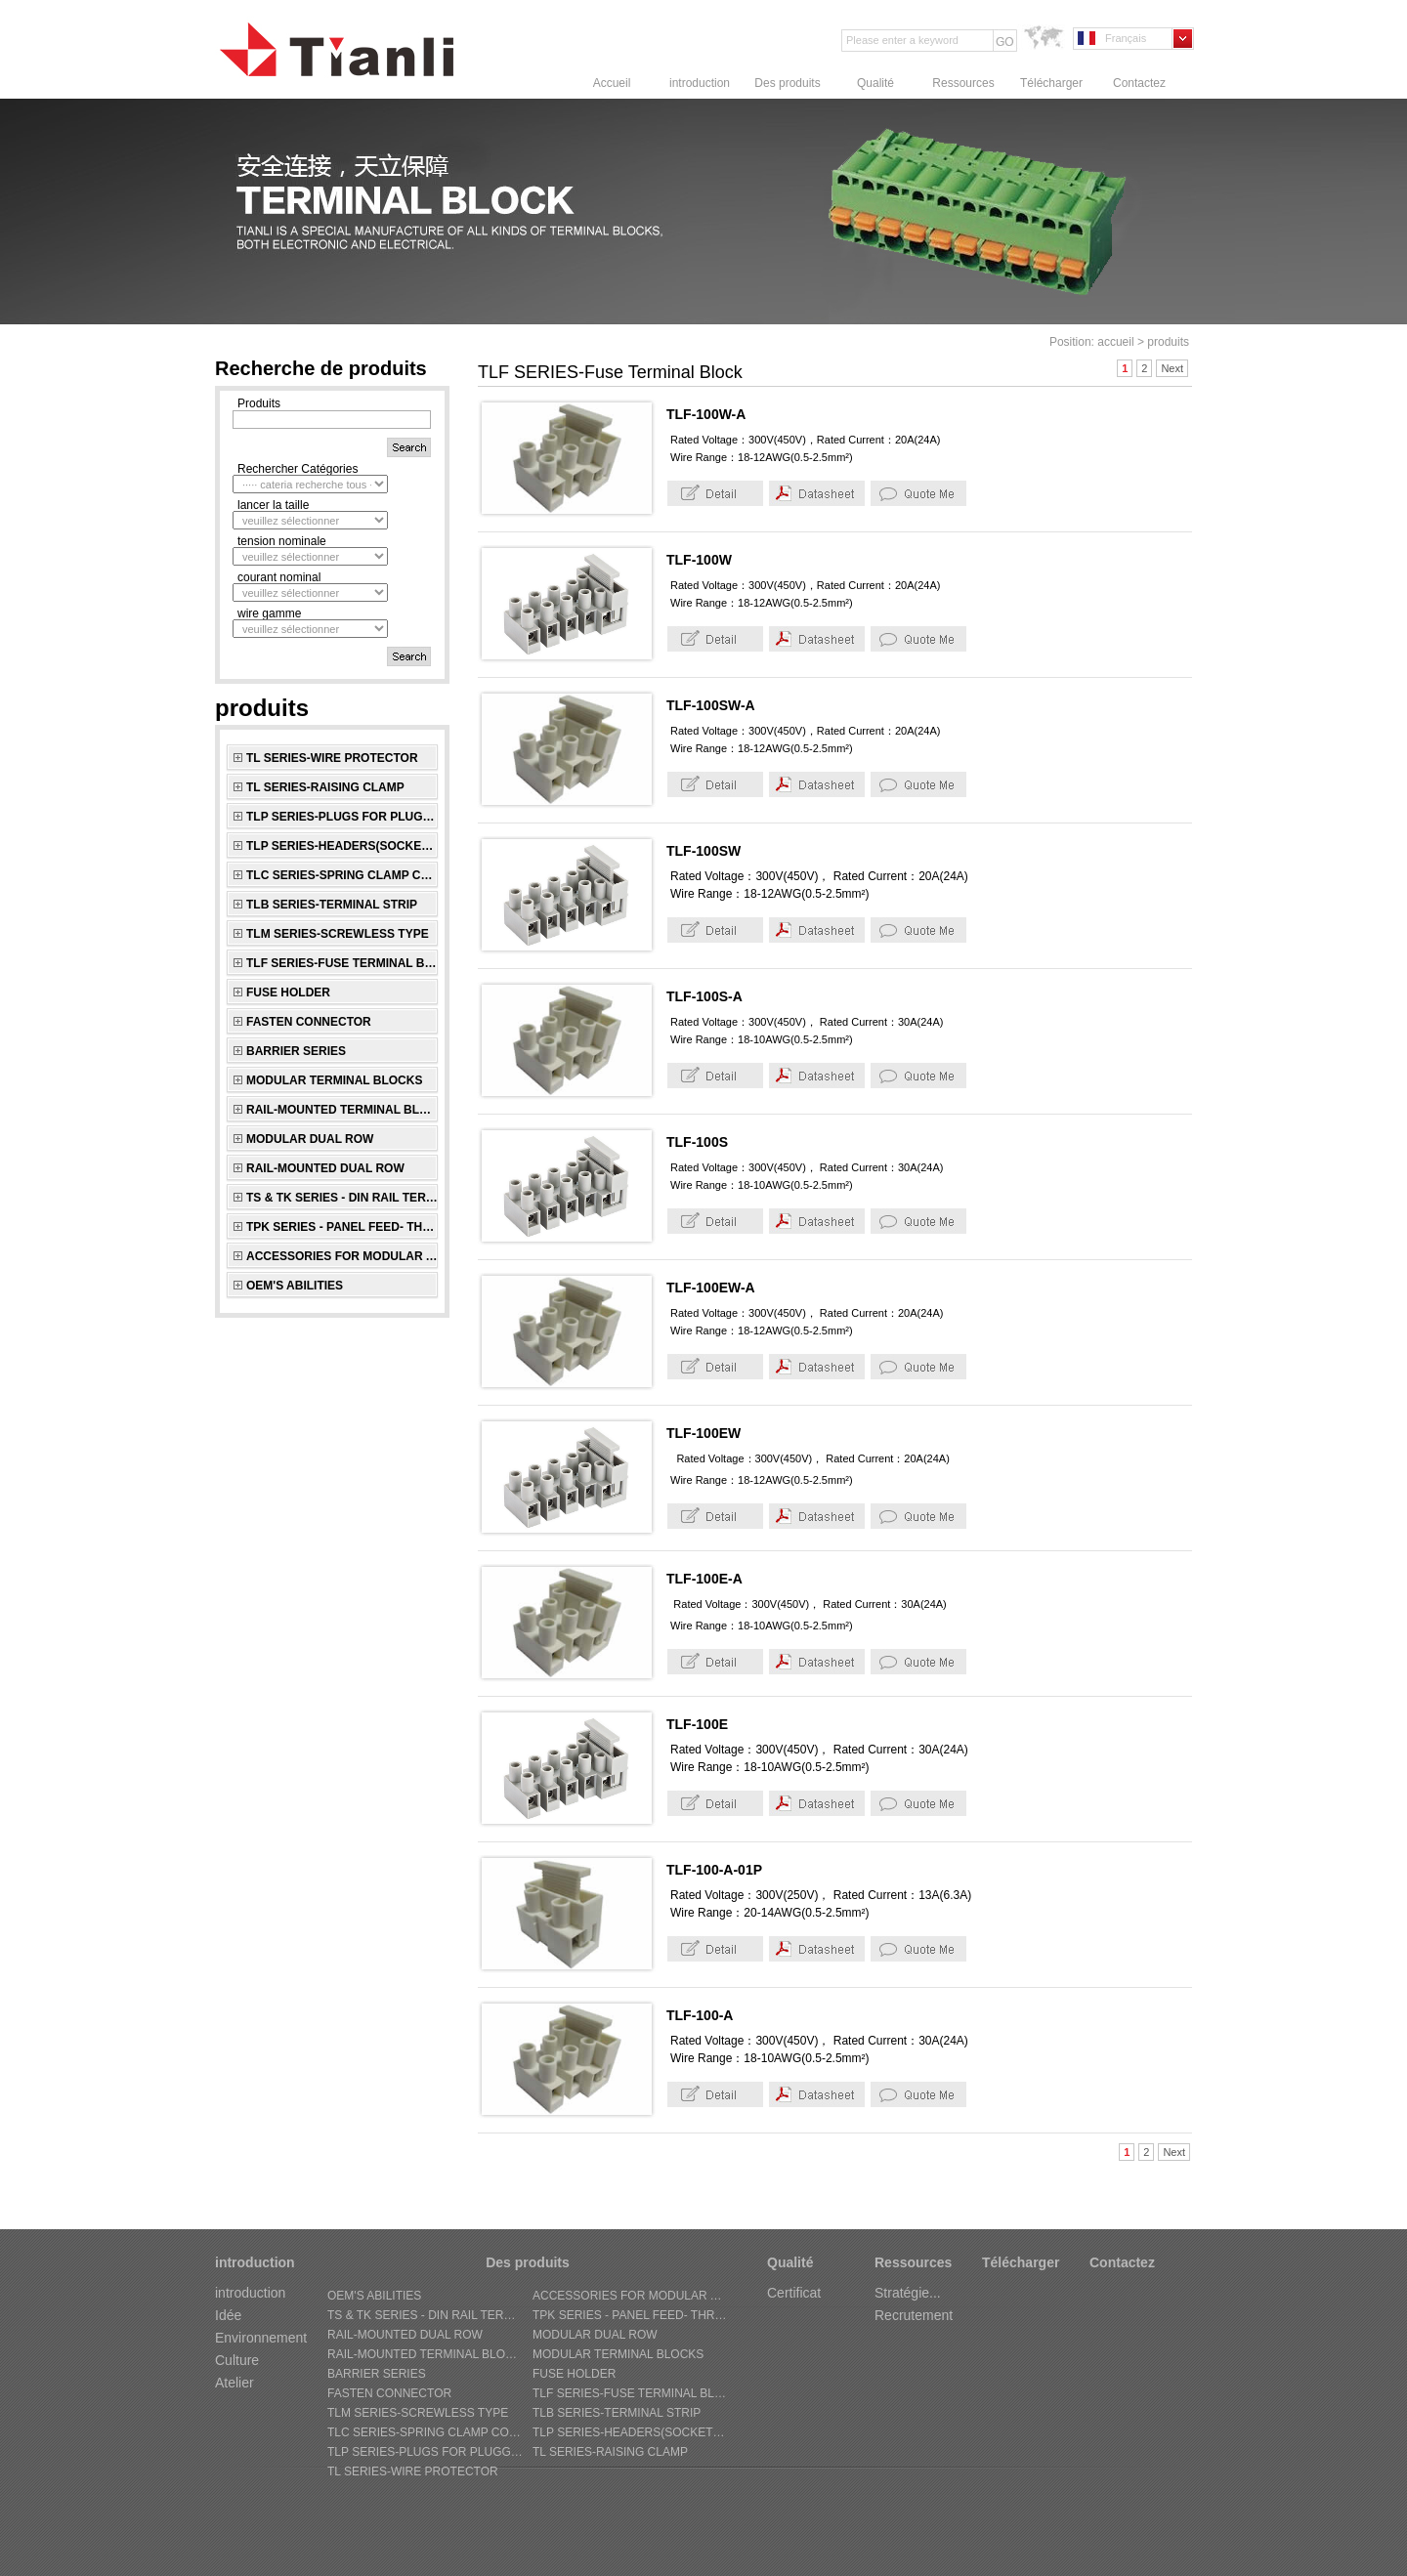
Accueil (612, 83)
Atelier (234, 2382)
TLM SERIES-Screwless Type (337, 934)
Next (1172, 368)
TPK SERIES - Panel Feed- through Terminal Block (342, 1227)
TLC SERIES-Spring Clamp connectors (342, 875)
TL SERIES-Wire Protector (332, 758)
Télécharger (1051, 83)
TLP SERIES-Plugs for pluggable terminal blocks (342, 816)
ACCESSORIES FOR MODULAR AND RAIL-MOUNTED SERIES (342, 1256)
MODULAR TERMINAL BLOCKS (334, 1080)
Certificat (794, 2293)
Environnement (261, 2337)
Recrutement (913, 2315)
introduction (699, 83)
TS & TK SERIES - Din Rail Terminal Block (342, 1197)
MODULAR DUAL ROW (309, 1139)
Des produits (787, 83)
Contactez (1139, 83)
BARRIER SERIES (296, 1051)
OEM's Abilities (294, 1285)
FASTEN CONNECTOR (308, 1022)
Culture (237, 2360)
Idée (228, 2315)
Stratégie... (907, 2293)
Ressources (963, 83)
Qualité (875, 83)
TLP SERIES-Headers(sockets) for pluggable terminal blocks (342, 846)
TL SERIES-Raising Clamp (325, 787)
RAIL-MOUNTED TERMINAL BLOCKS (342, 1110)
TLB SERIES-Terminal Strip (331, 904)
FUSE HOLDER (288, 992)
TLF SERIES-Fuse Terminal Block (342, 963)
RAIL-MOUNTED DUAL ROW (325, 1168)
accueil (1115, 342)
